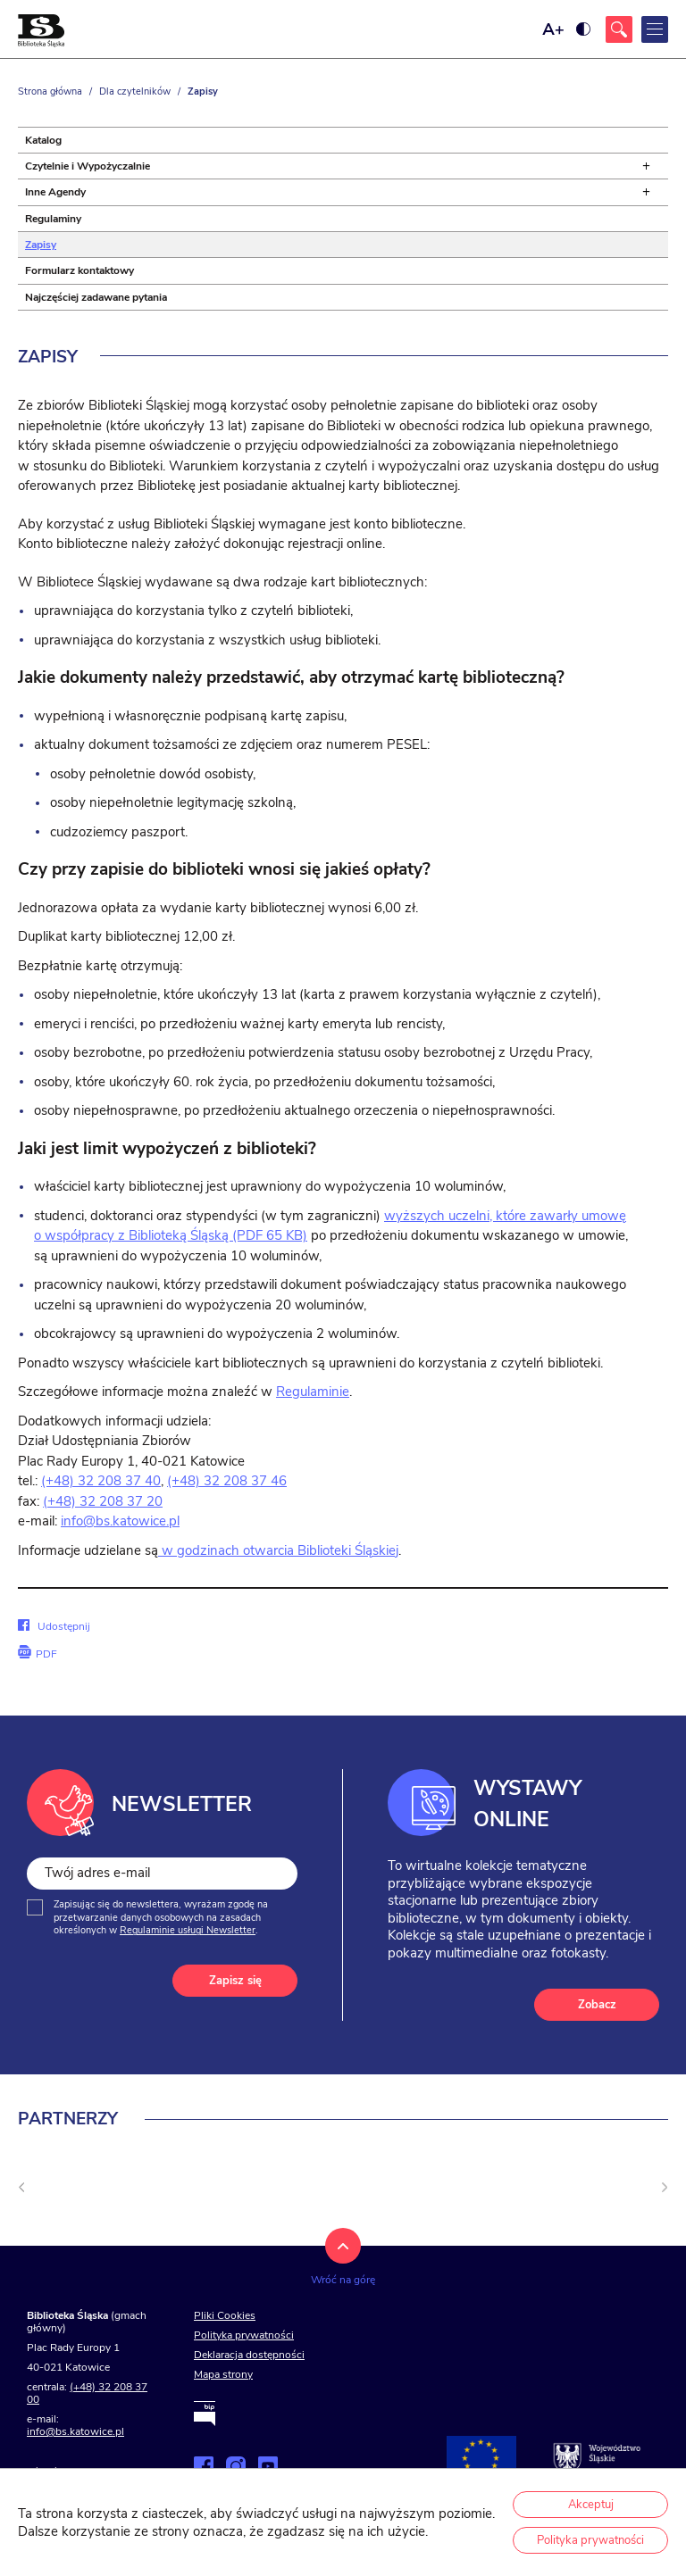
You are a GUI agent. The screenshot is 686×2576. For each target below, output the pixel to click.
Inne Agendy (55, 192)
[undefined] (21, 2188)
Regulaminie (312, 1391)
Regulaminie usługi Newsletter (187, 1930)
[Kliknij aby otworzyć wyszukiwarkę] (619, 29)
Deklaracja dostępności (249, 2354)
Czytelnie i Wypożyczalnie (87, 166)
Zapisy (40, 244)
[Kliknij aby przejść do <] (292, 2206)
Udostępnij (53, 1626)
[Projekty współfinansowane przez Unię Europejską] (481, 2458)
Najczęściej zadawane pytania (96, 297)
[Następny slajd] (664, 2188)
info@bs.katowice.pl (120, 1521)
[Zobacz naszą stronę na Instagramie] (236, 2466)
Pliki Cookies (224, 2315)
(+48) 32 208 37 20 (103, 1501)
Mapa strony (223, 2374)
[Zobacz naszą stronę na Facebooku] (203, 2466)
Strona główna (50, 91)
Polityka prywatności (244, 2335)
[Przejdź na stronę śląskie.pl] (596, 2458)
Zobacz (597, 2005)
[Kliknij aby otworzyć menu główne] (654, 29)
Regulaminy (53, 219)
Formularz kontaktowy (79, 270)
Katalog (43, 140)
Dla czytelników (135, 91)
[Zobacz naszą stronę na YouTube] (268, 2466)
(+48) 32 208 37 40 (101, 1481)
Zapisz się (235, 1981)
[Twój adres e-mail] (162, 1873)
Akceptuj (591, 2505)
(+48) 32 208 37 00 (87, 2393)
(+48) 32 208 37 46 (227, 1481)
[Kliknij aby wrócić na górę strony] (343, 2266)
